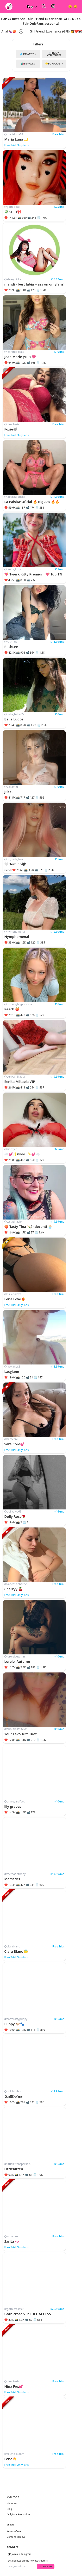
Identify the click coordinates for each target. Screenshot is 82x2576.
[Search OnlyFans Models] (43, 6)
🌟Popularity (54, 63)
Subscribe (45, 2566)
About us (12, 2503)
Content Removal (16, 2536)
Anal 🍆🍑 (8, 31)
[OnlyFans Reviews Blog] (53, 6)
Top (30, 6)
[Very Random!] (70, 6)
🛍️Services (28, 63)
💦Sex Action (28, 54)
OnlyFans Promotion (18, 2514)
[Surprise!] (75, 6)
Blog (9, 2508)
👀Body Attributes (54, 54)
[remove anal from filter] (21, 31)
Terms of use (14, 2531)
